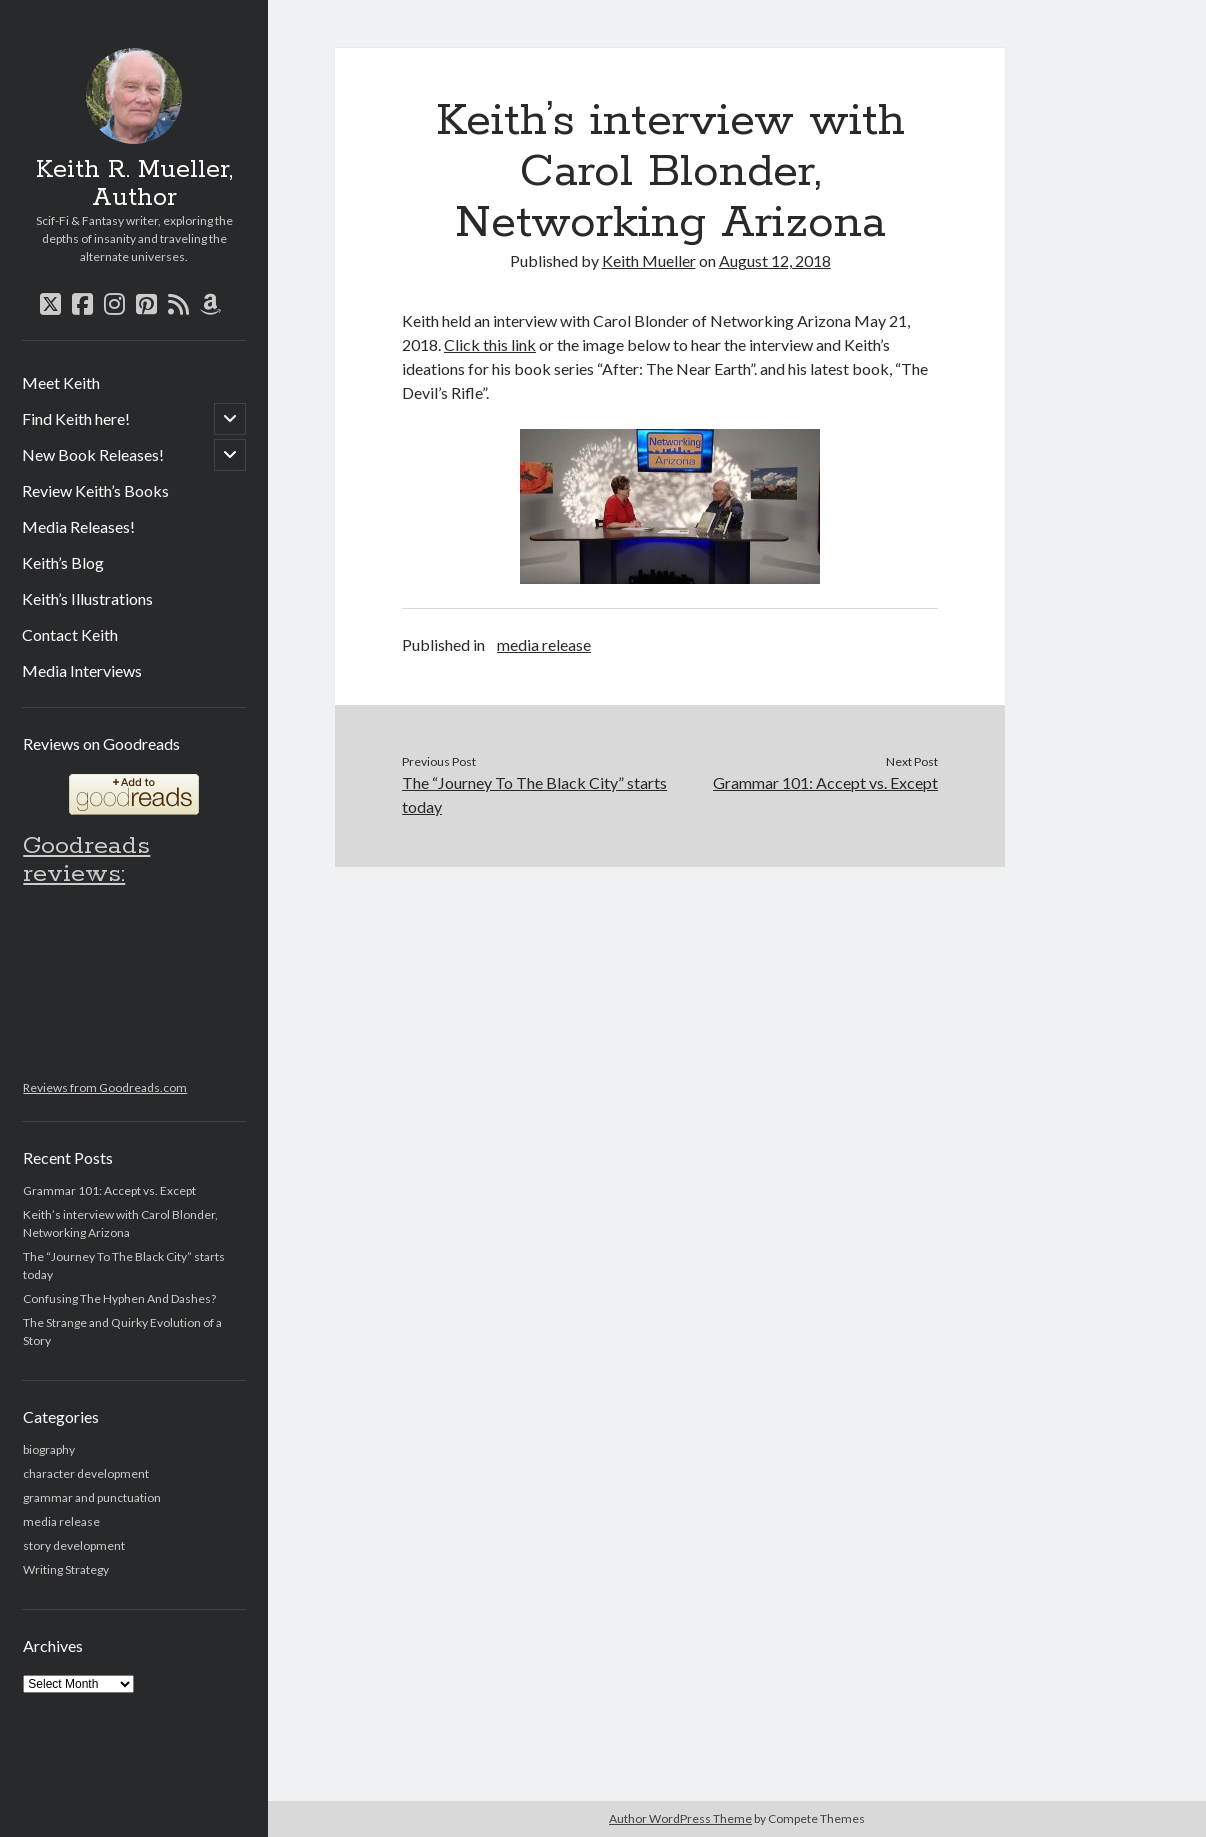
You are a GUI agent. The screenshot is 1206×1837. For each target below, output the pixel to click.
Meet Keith (61, 382)
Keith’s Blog (63, 562)
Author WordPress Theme (680, 1818)
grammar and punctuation (92, 1497)
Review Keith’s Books (95, 490)
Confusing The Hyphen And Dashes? (119, 1298)
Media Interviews (82, 670)
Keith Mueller (649, 260)
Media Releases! (78, 526)
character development (86, 1473)
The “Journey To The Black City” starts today (534, 794)
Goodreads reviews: (86, 860)
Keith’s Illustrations (87, 598)
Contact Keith (70, 634)
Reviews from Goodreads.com (105, 1087)
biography (49, 1449)
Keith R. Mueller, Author (134, 184)
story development (74, 1545)
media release (61, 1521)
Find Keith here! (76, 418)
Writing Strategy (66, 1569)
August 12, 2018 (775, 260)
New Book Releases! (93, 454)
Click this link (490, 344)
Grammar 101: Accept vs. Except (109, 1190)
